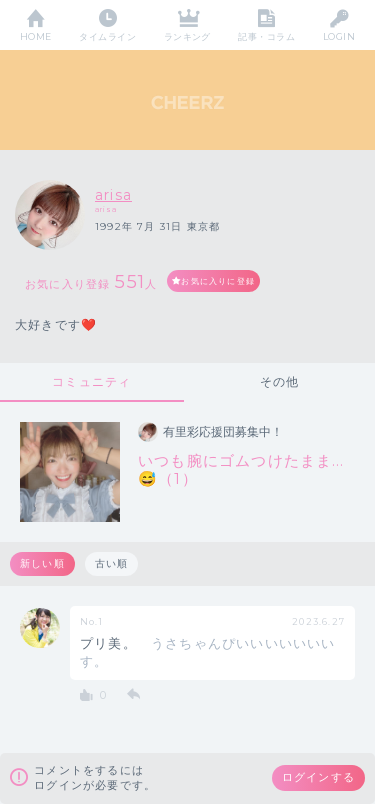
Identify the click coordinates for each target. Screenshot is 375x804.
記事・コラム (266, 36)
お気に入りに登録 (218, 281)
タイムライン (107, 36)
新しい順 (42, 563)
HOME (36, 36)
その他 (280, 381)
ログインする (318, 777)
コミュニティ (91, 381)
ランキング (187, 36)
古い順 (112, 563)
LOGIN (339, 36)
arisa (113, 195)
